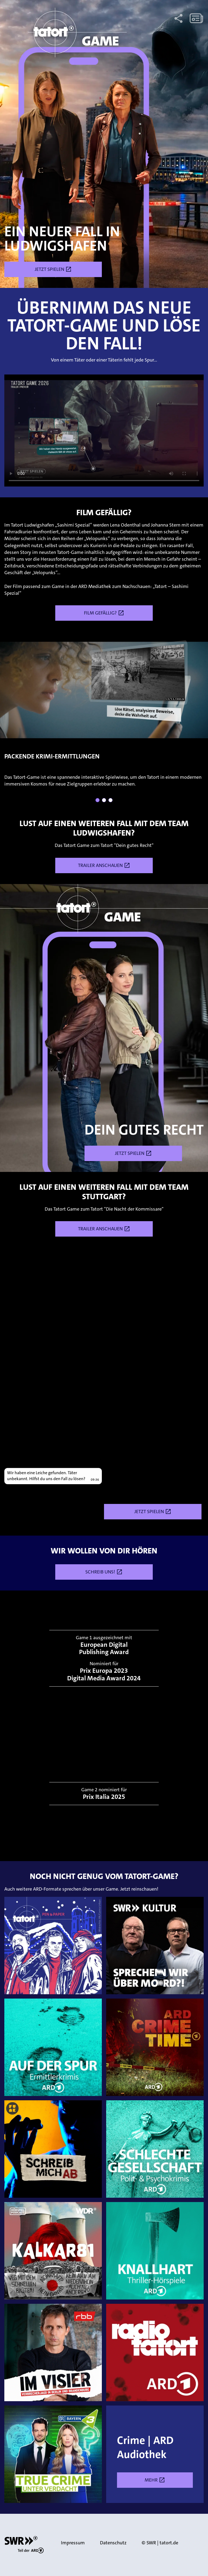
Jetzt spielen (53, 269)
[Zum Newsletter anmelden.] (196, 18)
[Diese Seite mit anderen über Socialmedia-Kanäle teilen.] (178, 18)
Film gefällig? (104, 613)
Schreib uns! (104, 1572)
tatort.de (169, 2542)
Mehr (169, 2480)
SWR (151, 2542)
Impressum (73, 2542)
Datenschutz (113, 2542)
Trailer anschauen (104, 865)
